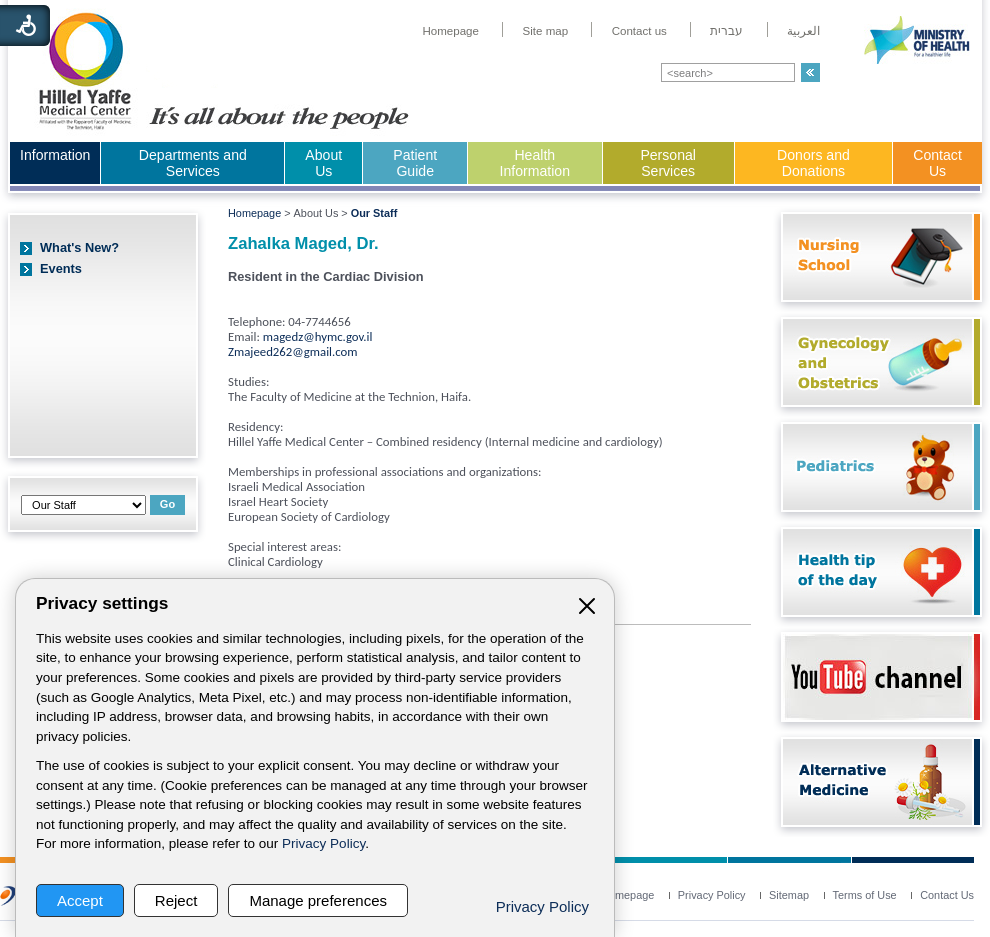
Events (61, 268)
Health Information (535, 163)
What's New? (79, 247)
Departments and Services (193, 163)
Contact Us (937, 163)
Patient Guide (415, 163)
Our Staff (374, 213)
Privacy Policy (323, 843)
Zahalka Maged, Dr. (303, 243)
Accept (80, 900)
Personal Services (668, 163)
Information (55, 155)
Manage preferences (318, 900)
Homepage (254, 213)
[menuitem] (450, 31)
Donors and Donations (813, 163)
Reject (176, 900)
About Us (323, 163)
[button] (810, 72)
